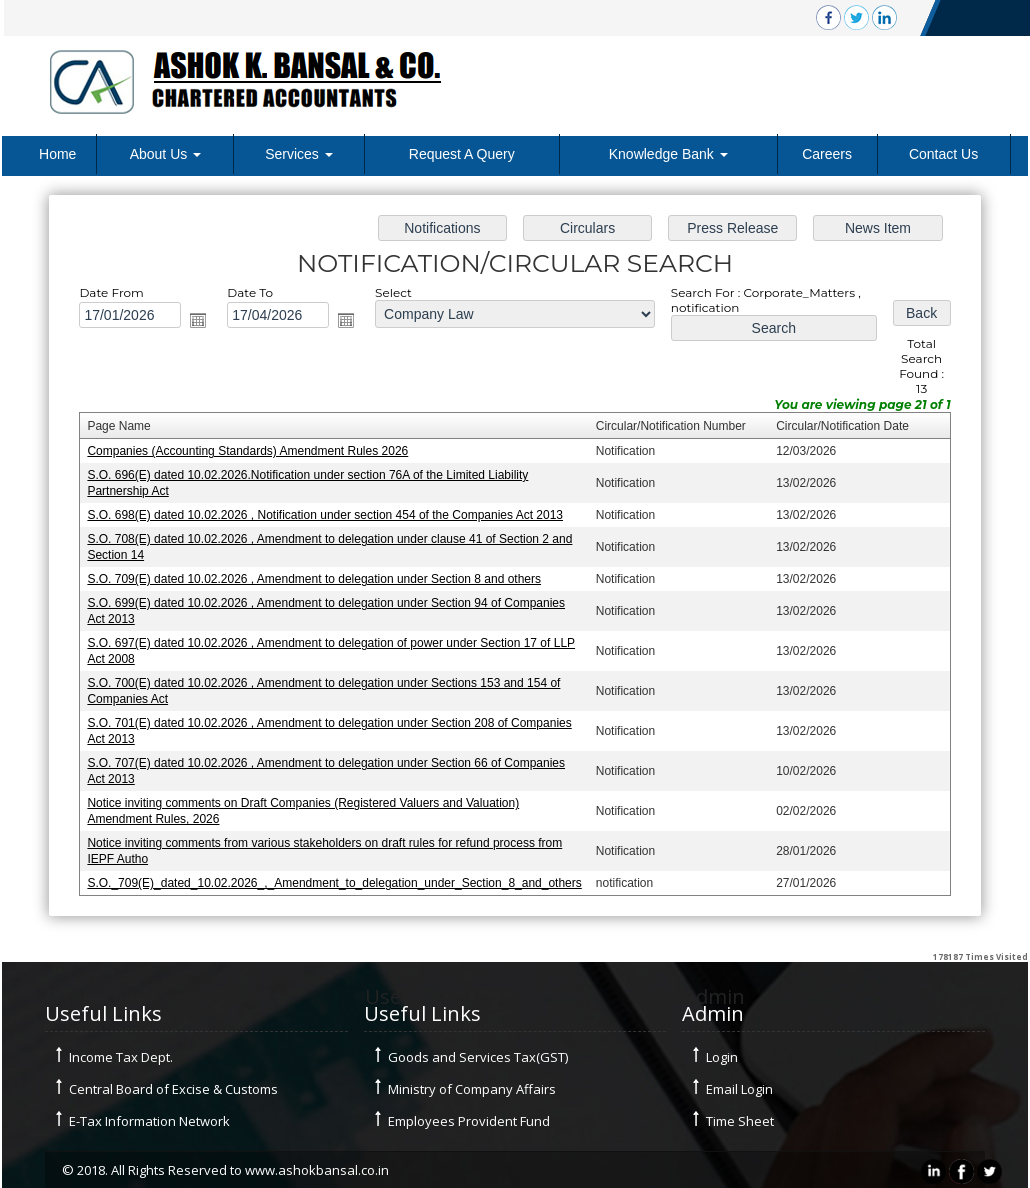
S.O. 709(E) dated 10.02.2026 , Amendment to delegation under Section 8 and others (318, 579)
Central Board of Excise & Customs (173, 1089)
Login (722, 1057)
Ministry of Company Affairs (472, 1089)
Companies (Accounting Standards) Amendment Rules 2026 (253, 454)
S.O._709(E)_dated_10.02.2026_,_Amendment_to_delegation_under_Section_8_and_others (338, 877)
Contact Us (943, 154)
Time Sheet (740, 1121)
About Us (165, 154)
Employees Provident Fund (469, 1121)
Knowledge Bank (668, 154)
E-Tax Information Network (149, 1121)
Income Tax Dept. (121, 1057)
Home (57, 154)
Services (299, 154)
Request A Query (462, 154)
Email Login (739, 1089)
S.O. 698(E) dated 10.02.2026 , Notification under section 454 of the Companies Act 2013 (329, 516)
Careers (827, 154)
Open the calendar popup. (205, 325)
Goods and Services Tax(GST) (478, 1057)
